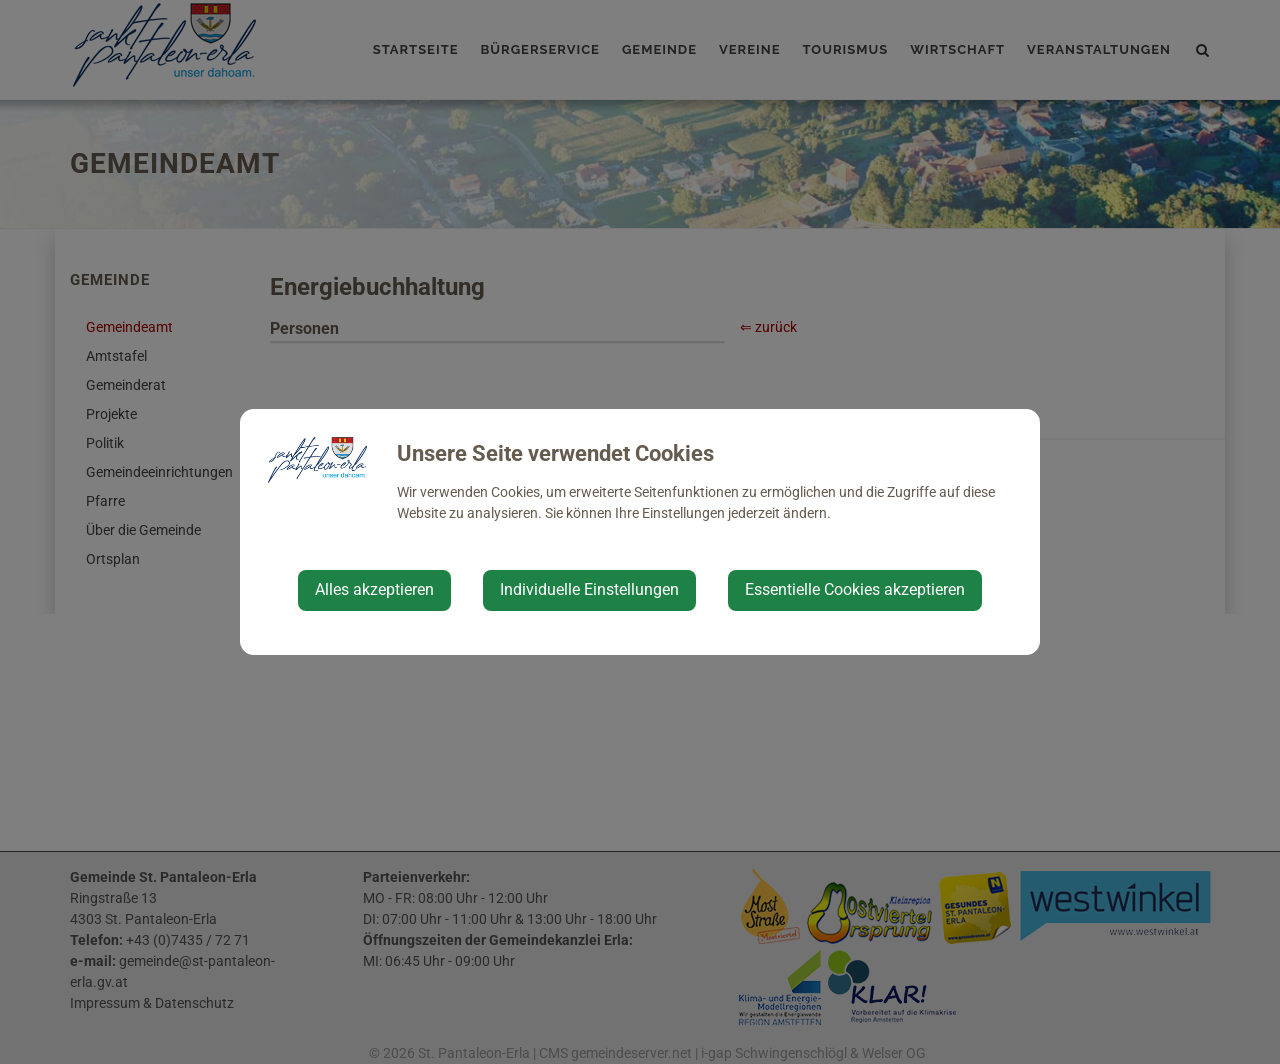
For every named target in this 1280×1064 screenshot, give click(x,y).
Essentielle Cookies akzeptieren (855, 589)
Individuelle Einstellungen (589, 589)
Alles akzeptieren (374, 589)
